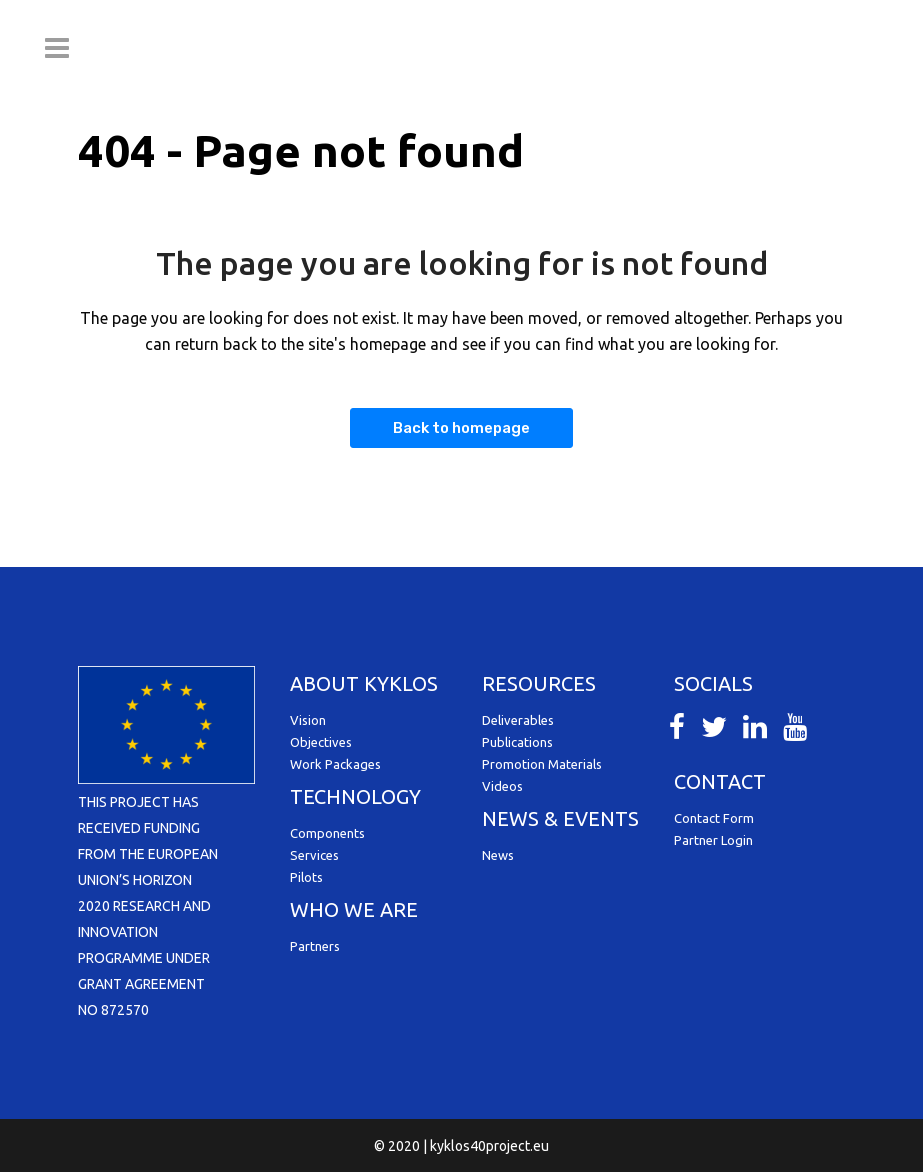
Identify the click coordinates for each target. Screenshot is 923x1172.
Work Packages (335, 764)
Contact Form (714, 818)
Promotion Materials (542, 764)
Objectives (321, 742)
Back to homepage (461, 428)
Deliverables (518, 720)
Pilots (306, 877)
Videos (502, 786)
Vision (308, 720)
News (498, 855)
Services (314, 855)
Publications (517, 742)
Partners (315, 946)
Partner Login (713, 840)
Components (327, 833)
